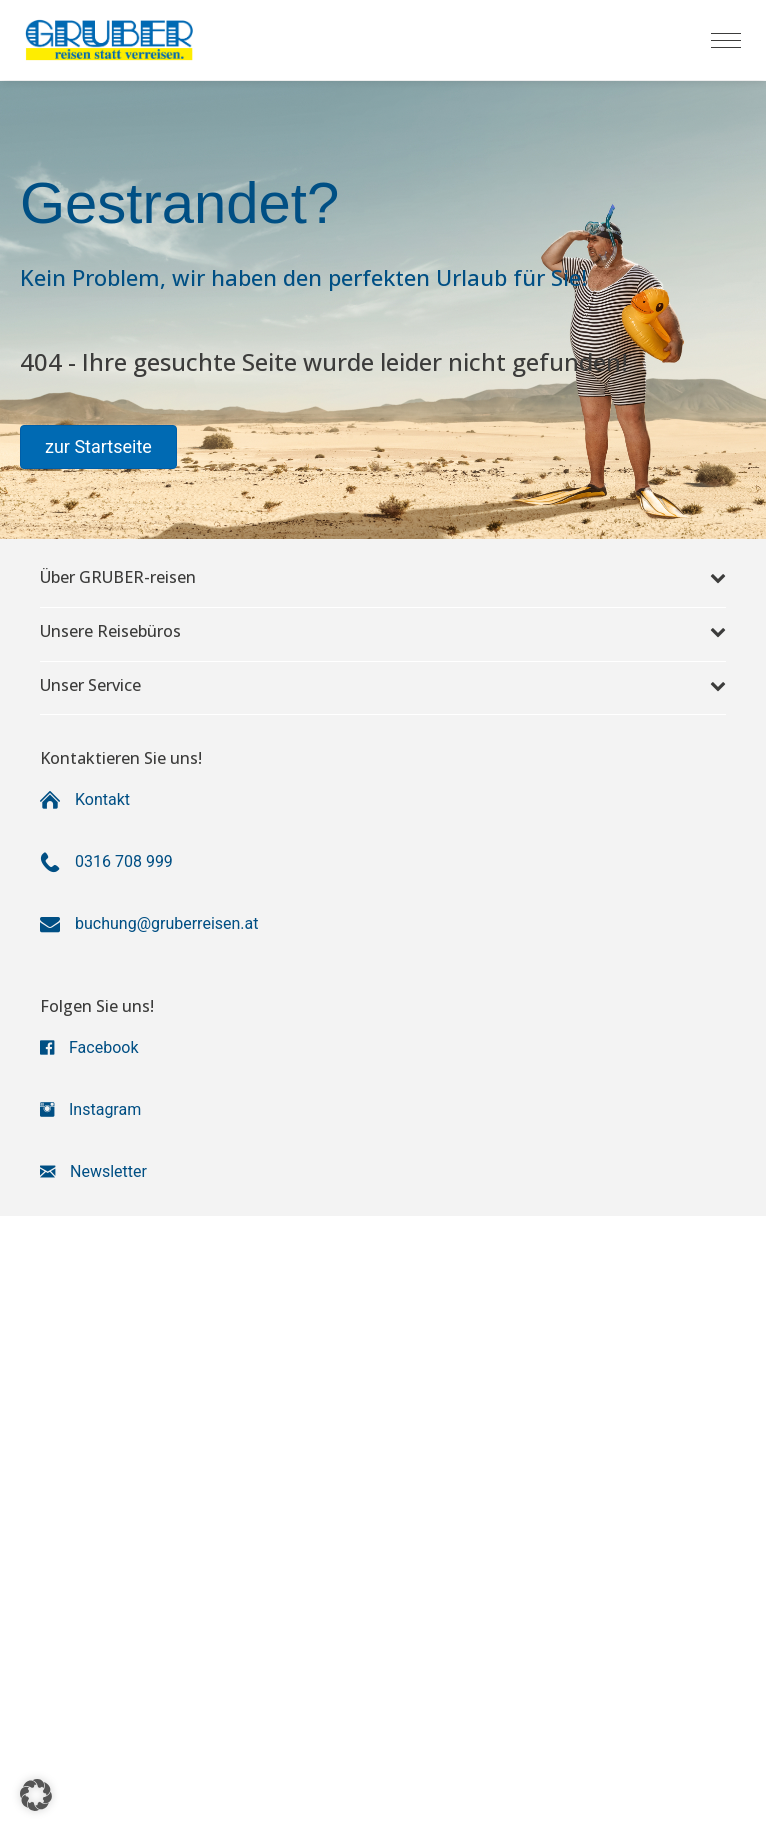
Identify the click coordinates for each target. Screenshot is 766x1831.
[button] (98, 447)
